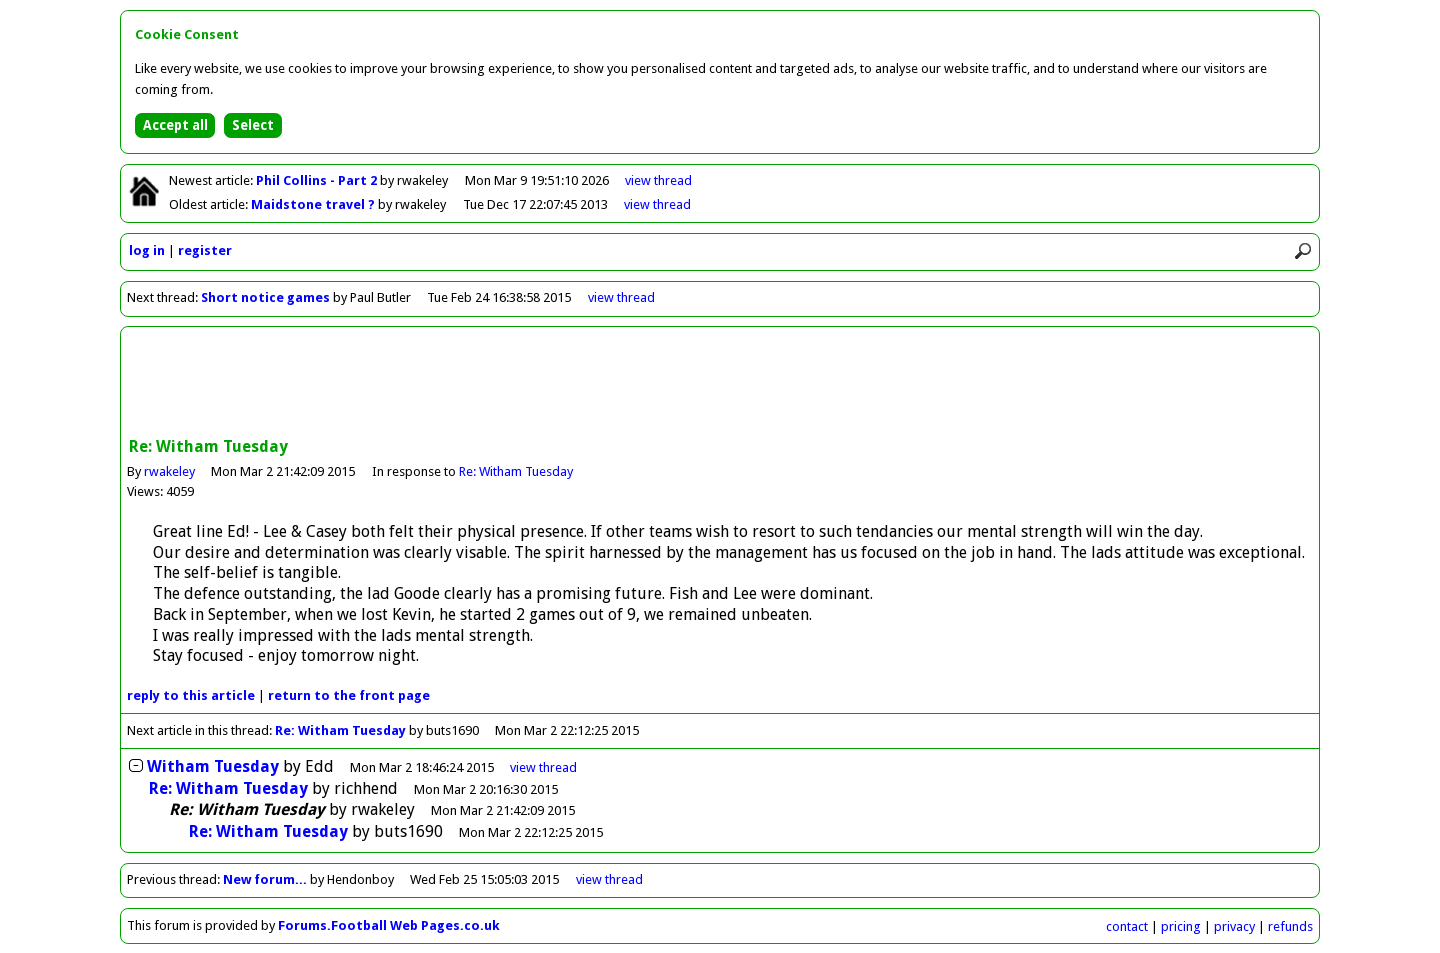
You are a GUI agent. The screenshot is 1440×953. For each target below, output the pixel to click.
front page (349, 695)
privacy (1234, 926)
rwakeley (169, 471)
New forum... (265, 879)
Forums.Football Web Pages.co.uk (389, 925)
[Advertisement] (720, 384)
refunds (1290, 926)
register (205, 250)
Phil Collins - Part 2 (318, 180)
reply (191, 695)
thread (543, 767)
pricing (1181, 926)
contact (1127, 926)
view (658, 180)
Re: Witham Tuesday (516, 471)
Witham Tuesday (213, 766)
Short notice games (265, 297)
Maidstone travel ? (314, 204)
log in (147, 250)
